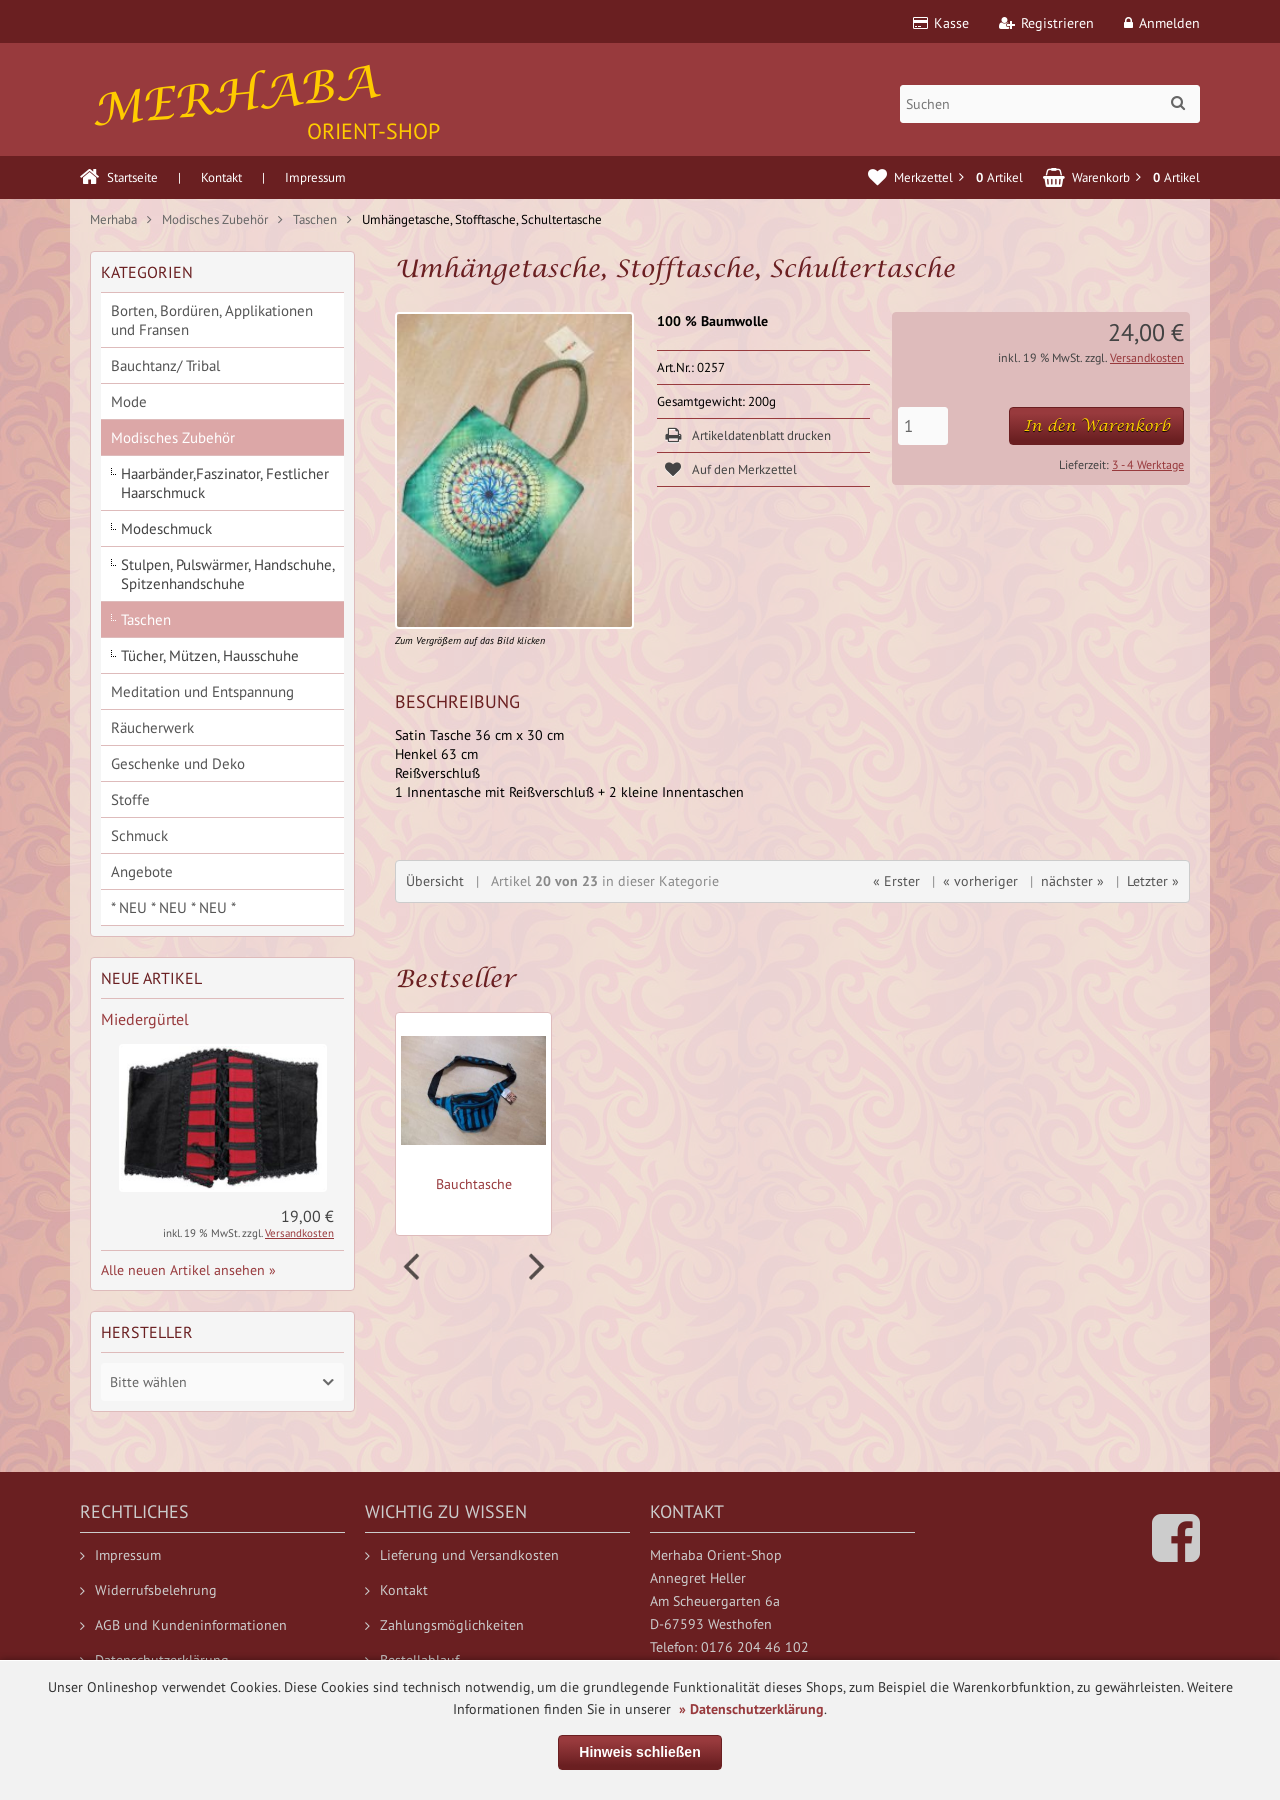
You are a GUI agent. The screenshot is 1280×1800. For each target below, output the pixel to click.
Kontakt (221, 177)
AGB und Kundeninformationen (183, 1625)
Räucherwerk (152, 727)
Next (534, 1267)
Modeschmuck (166, 528)
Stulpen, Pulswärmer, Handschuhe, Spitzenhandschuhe (228, 574)
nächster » (1072, 881)
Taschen (146, 619)
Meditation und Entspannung (202, 691)
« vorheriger (980, 881)
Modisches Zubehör (173, 437)
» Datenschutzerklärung (751, 1709)
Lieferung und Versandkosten (462, 1555)
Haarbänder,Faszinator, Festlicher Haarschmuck (225, 483)
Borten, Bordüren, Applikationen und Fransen (212, 320)
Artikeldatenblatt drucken (761, 435)
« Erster (896, 881)
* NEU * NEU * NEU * (173, 907)
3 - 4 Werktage (1148, 464)
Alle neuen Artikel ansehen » (188, 1270)
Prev (414, 1267)
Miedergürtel (145, 1019)
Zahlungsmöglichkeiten (444, 1625)
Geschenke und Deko (178, 763)
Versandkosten (1147, 357)
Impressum (315, 177)
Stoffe (130, 799)
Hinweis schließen (639, 1752)
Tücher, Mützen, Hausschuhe (210, 655)
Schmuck (139, 835)
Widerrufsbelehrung (148, 1590)
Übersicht (435, 881)
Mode (129, 401)
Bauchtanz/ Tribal (165, 365)
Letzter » (1153, 881)
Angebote (142, 871)
